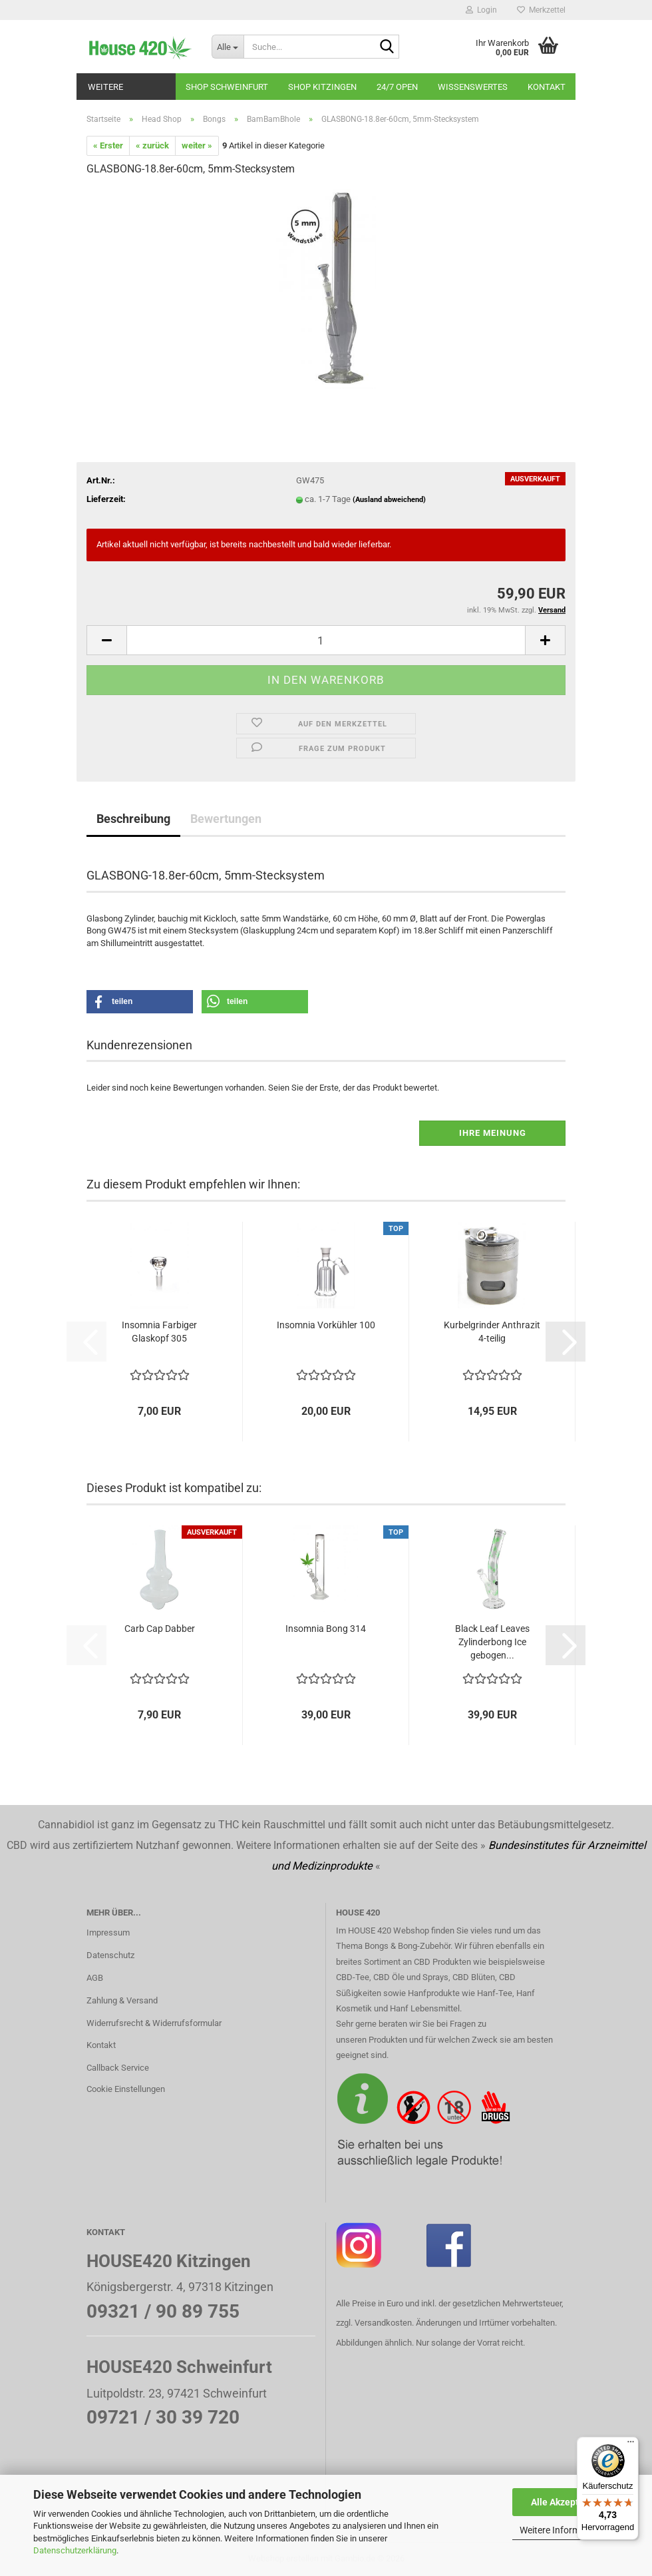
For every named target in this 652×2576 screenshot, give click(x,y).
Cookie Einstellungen (125, 2089)
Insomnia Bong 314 (325, 1628)
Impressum (108, 1932)
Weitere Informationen (565, 2530)
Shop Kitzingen (322, 87)
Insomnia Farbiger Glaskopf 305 (159, 1332)
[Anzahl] (326, 640)
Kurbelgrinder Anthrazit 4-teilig (492, 1332)
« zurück (152, 145)
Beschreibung (133, 819)
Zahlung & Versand (122, 2000)
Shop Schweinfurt (227, 87)
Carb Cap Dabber (159, 1628)
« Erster (108, 145)
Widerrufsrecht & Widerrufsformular (154, 2023)
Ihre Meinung (492, 1133)
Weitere (105, 87)
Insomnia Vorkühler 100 (326, 1325)
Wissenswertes (473, 87)
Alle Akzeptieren (566, 2502)
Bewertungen (225, 819)
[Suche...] (228, 47)
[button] (106, 640)
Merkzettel (541, 10)
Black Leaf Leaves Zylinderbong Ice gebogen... (492, 1642)
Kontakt (547, 87)
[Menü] (631, 2445)
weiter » (197, 145)
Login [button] (481, 10)
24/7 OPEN (397, 87)
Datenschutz (110, 1955)
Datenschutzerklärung (74, 2550)
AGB (94, 1978)
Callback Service (117, 2068)
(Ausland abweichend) (389, 499)
